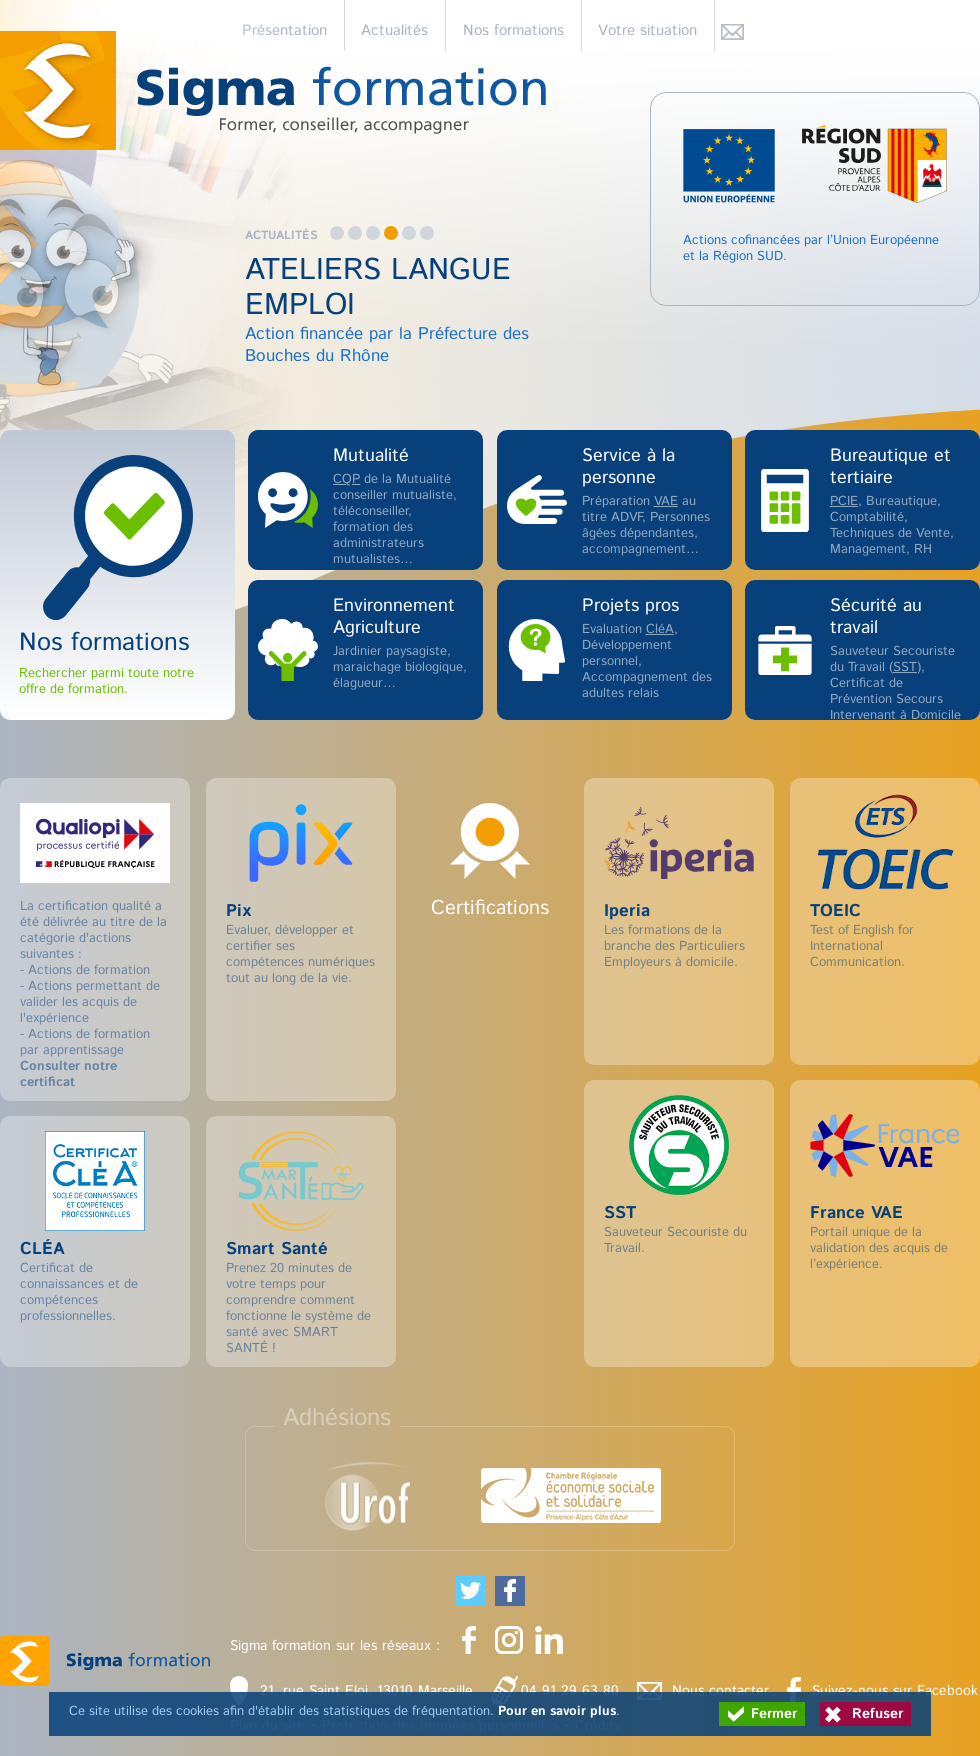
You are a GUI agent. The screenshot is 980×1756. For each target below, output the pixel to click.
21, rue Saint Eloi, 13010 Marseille (366, 1691)
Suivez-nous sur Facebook (895, 1691)
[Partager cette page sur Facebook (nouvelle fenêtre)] (510, 1591)
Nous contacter (720, 1691)
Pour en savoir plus (557, 1711)
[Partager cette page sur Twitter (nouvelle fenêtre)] (470, 1591)
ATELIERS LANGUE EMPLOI (378, 288)
